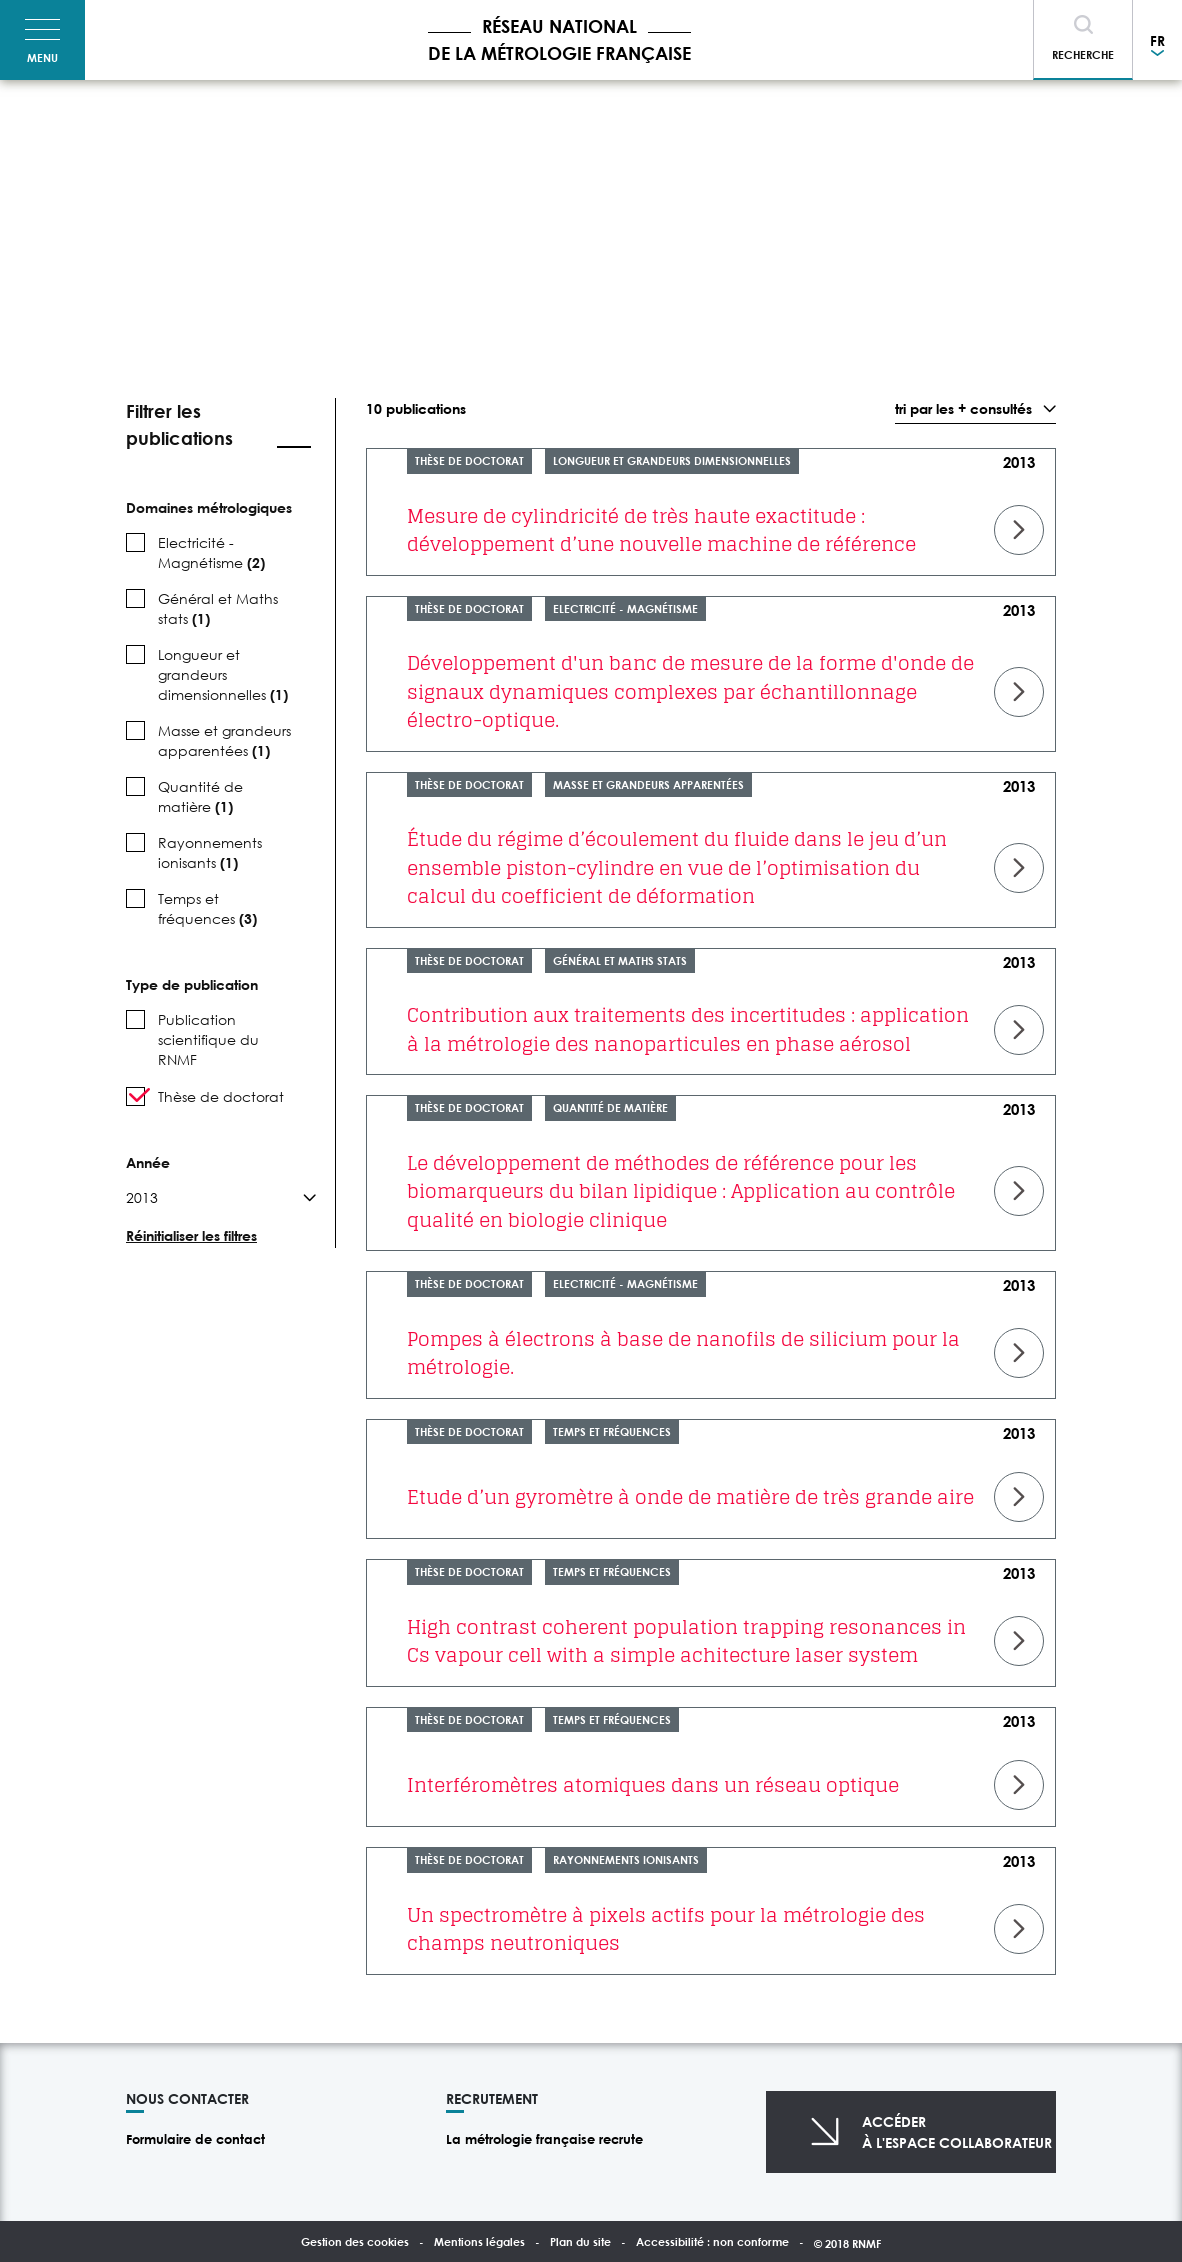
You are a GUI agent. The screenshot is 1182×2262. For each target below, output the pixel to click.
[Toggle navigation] (42, 40)
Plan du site (580, 2241)
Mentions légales (479, 2241)
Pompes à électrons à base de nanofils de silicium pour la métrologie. (683, 1353)
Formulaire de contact (195, 2139)
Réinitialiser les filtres (191, 1235)
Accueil (138, 125)
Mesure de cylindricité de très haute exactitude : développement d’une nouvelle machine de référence (661, 530)
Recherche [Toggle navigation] (1083, 54)
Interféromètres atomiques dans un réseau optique (653, 1785)
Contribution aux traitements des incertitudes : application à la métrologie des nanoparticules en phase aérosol (688, 1029)
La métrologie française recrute (544, 2139)
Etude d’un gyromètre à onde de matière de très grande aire (690, 1497)
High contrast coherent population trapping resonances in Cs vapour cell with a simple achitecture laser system (686, 1641)
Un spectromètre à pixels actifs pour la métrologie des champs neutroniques (666, 1929)
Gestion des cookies (355, 2241)
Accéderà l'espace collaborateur (957, 2132)
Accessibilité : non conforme (712, 2241)
